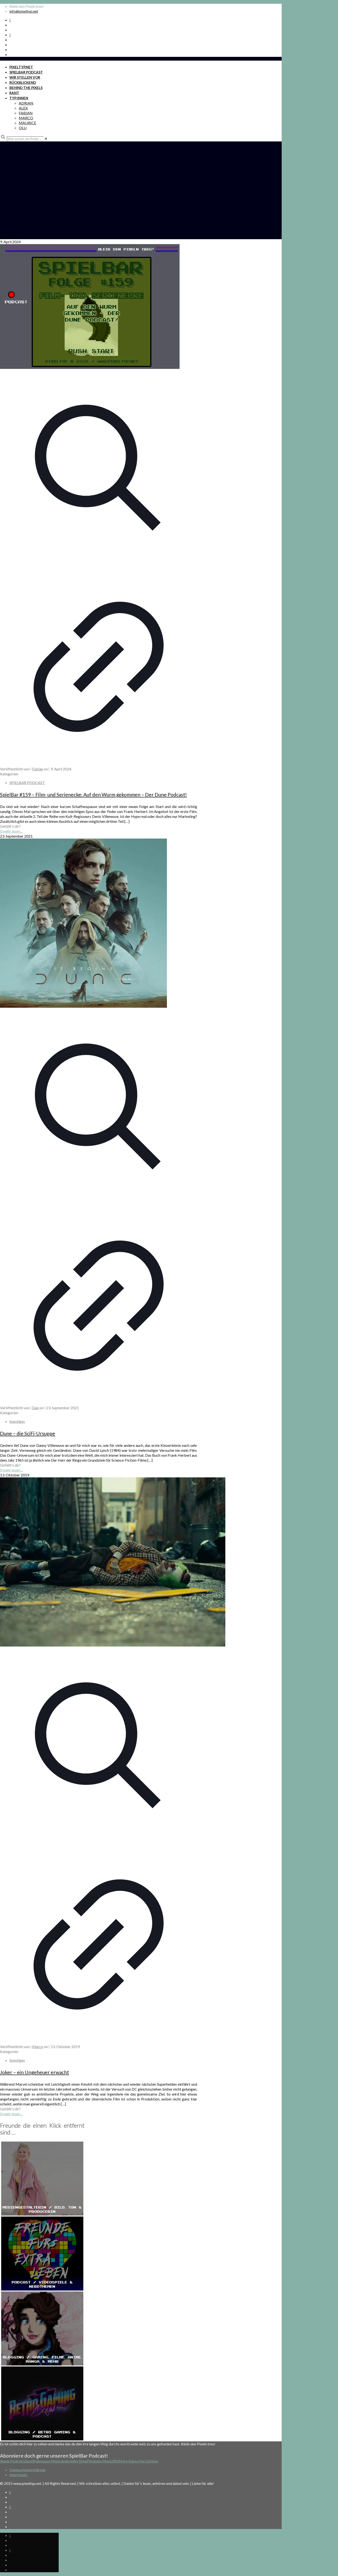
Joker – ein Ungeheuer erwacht (34, 2072)
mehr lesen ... (13, 831)
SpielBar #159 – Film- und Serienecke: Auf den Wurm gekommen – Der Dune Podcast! (93, 794)
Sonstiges (17, 1421)
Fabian (37, 769)
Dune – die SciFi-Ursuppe (27, 1433)
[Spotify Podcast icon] (10, 20)
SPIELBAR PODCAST (27, 782)
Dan (35, 1407)
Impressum (18, 2474)
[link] (45, 138)
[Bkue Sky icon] (10, 34)
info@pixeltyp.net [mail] (23, 11)
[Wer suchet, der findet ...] (25, 138)
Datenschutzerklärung (27, 2469)
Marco (37, 2046)
